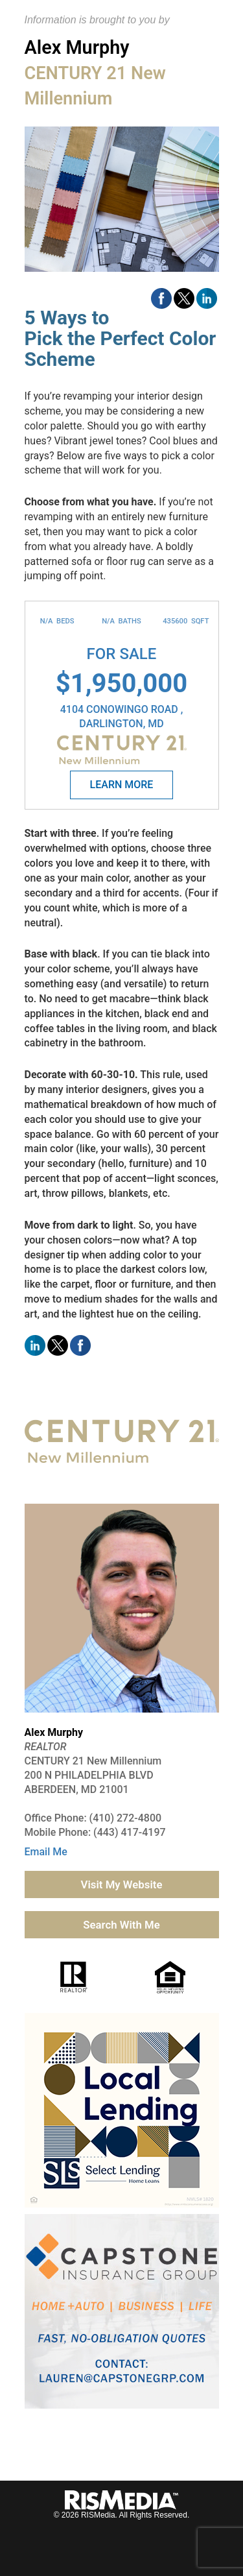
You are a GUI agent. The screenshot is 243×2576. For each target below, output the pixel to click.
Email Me (46, 1852)
